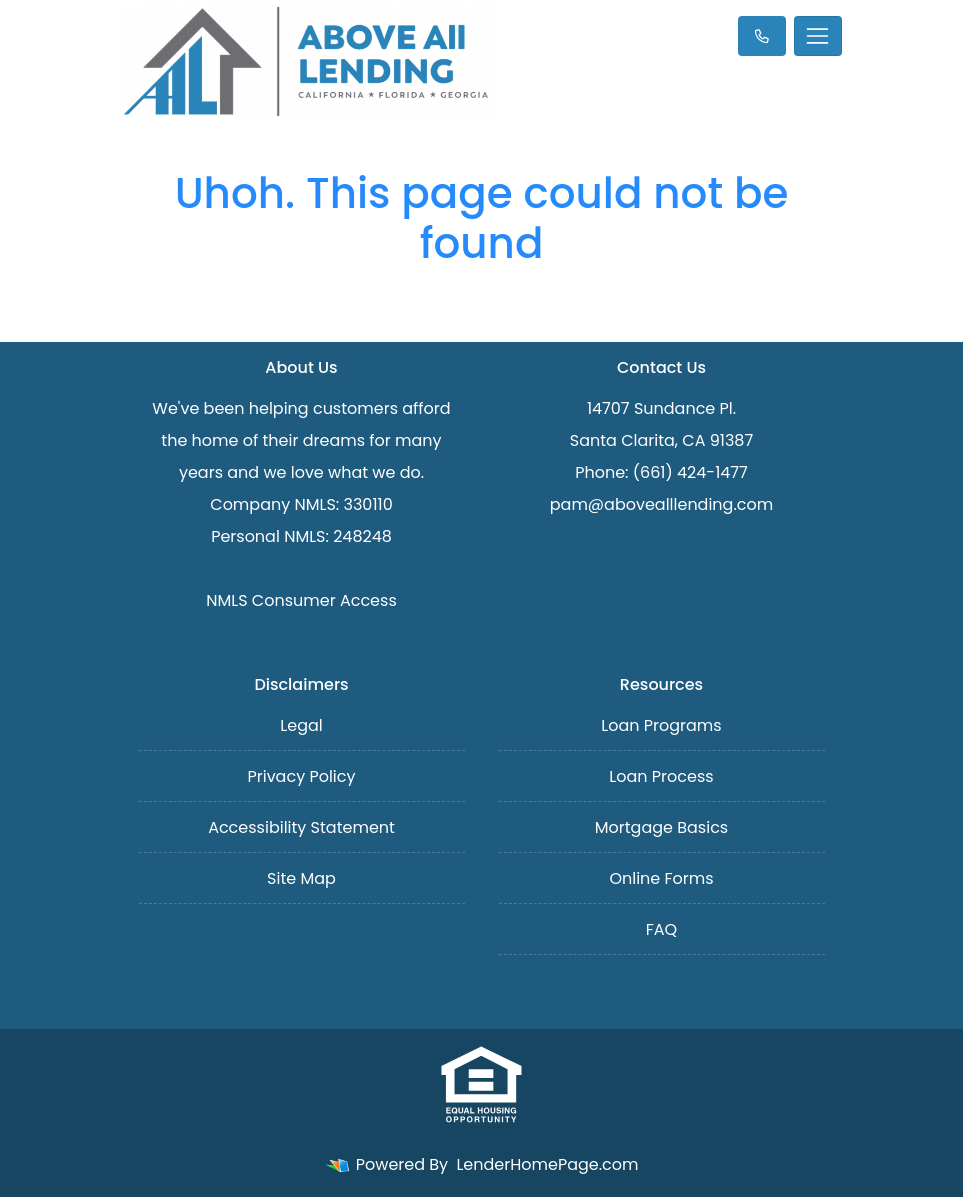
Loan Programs (661, 725)
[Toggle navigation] (818, 36)
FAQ (661, 929)
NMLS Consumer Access (301, 600)
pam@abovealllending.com (661, 504)
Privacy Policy (301, 776)
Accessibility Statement (301, 827)
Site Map (301, 878)
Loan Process (661, 776)
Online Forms (661, 878)
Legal (301, 725)
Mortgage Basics (661, 827)
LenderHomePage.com (547, 1164)
